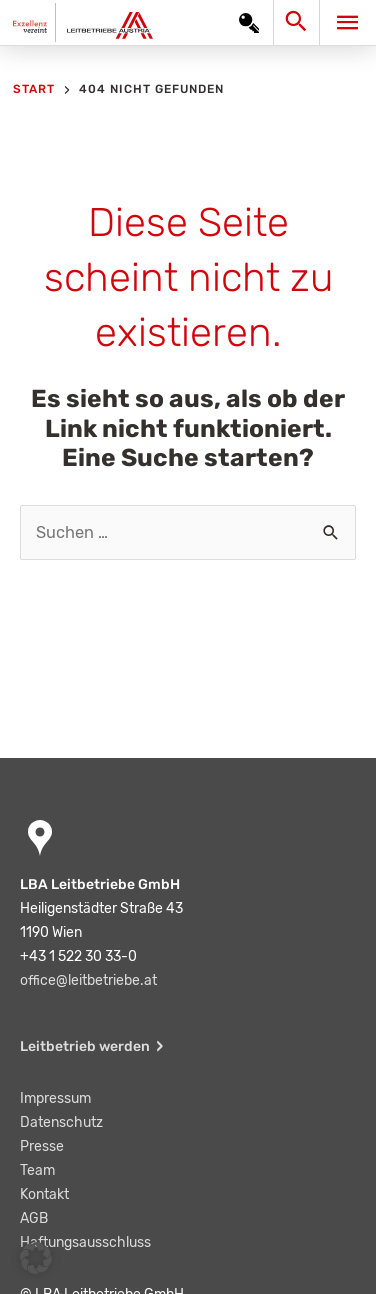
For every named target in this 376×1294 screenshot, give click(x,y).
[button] (36, 1258)
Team (37, 1170)
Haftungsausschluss (85, 1242)
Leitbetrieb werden (85, 1046)
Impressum (55, 1098)
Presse (42, 1146)
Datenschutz (61, 1122)
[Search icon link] (300, 27)
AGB (34, 1218)
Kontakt (44, 1194)
